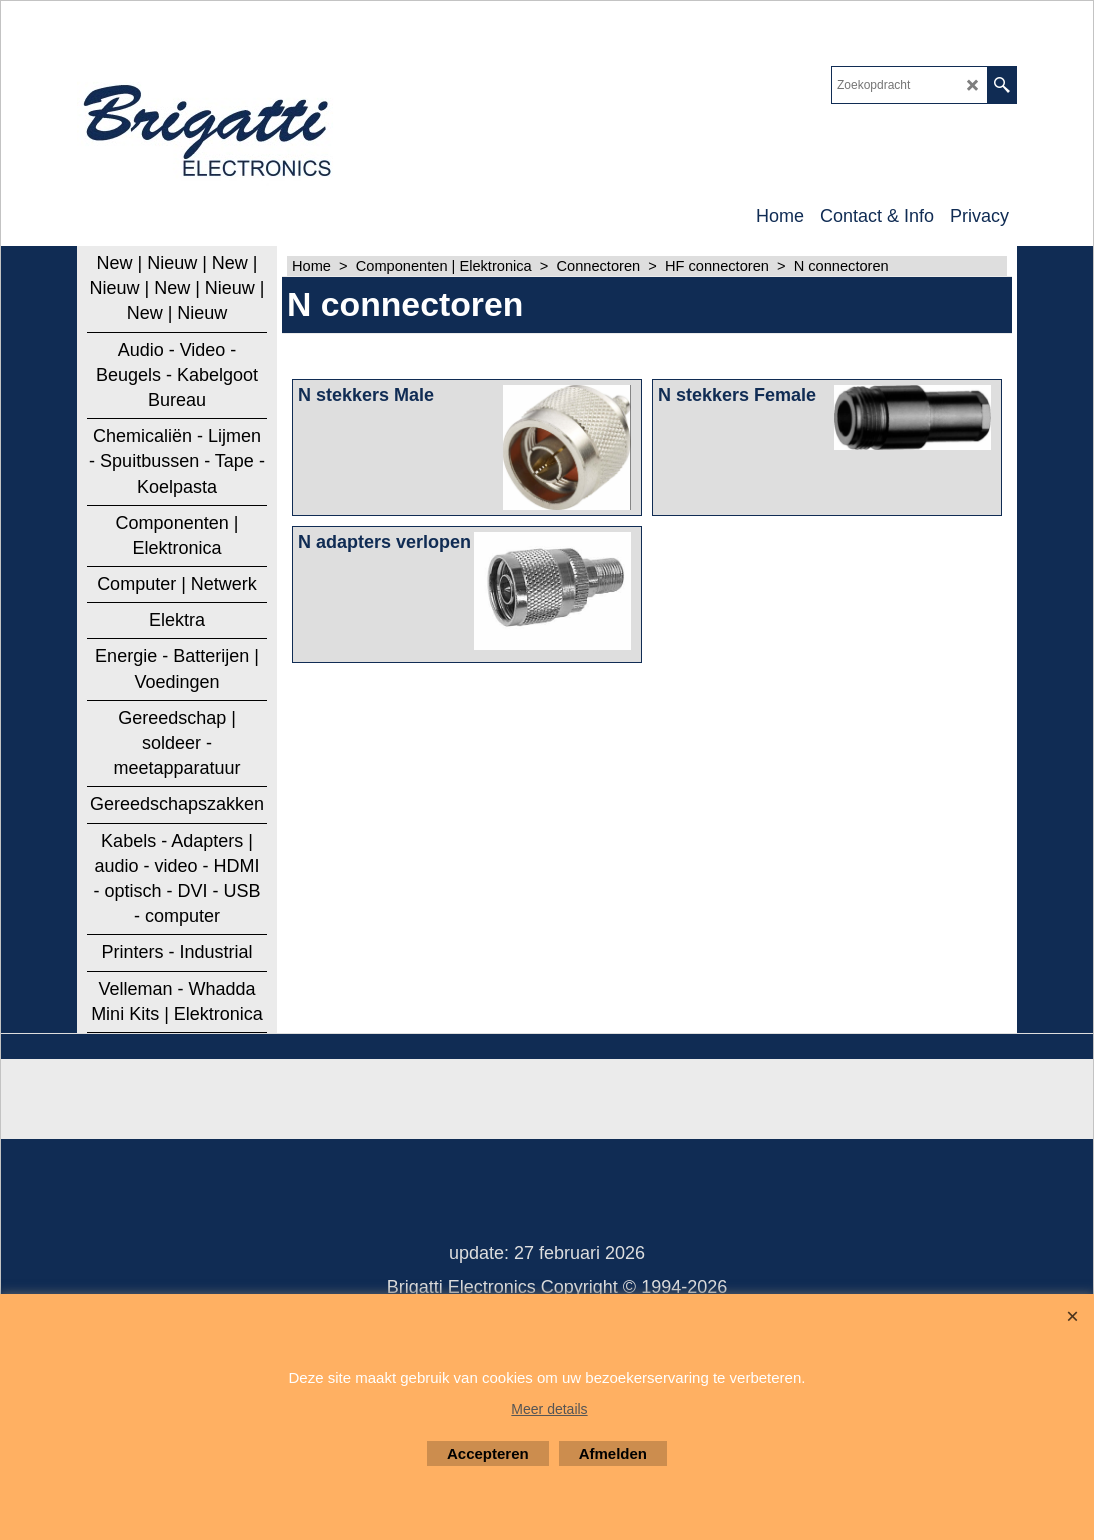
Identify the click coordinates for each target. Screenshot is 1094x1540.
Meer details (549, 1409)
